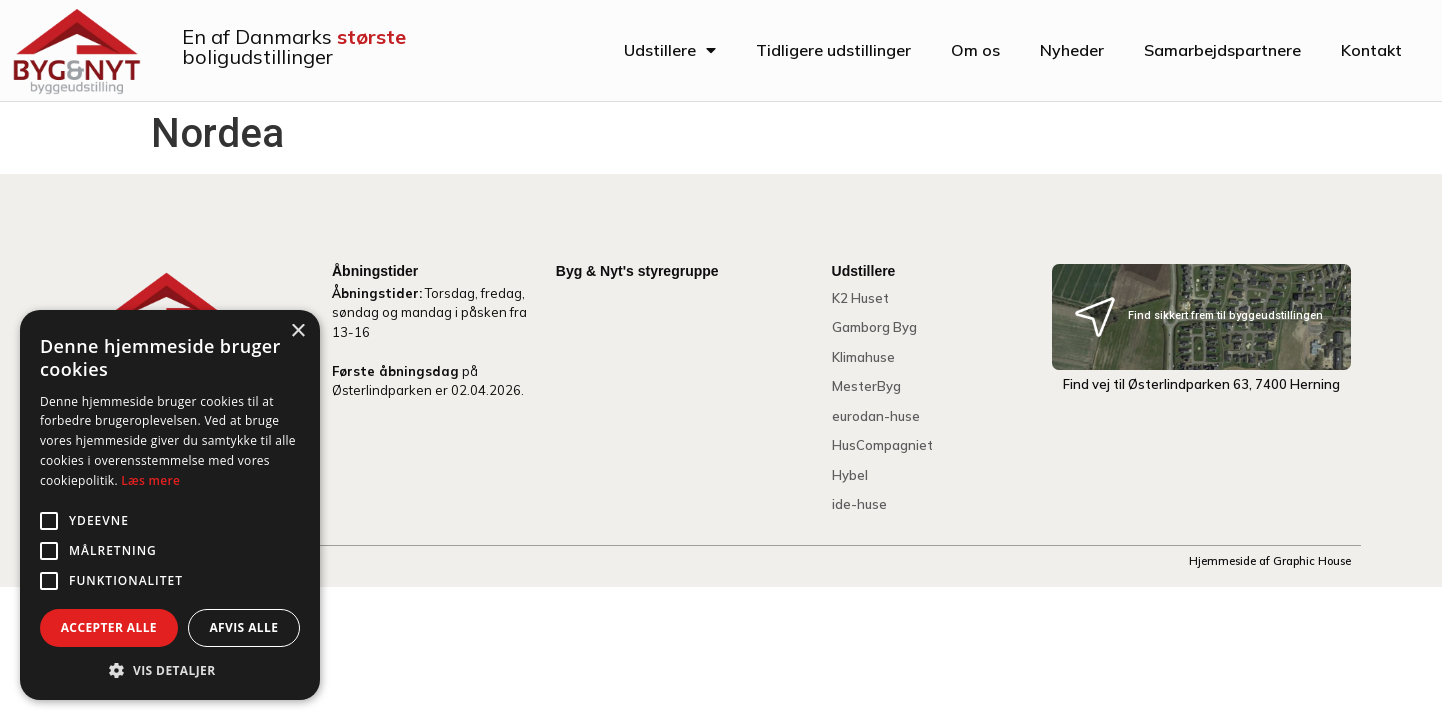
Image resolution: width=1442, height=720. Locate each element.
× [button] (297, 331)
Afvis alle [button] (243, 627)
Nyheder (1072, 50)
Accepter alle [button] (109, 627)
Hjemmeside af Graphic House (1270, 561)
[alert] (170, 505)
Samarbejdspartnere (1222, 50)
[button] (170, 670)
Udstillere (670, 50)
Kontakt (1371, 50)
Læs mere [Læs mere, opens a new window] (150, 480)
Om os (975, 50)
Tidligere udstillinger (833, 50)
